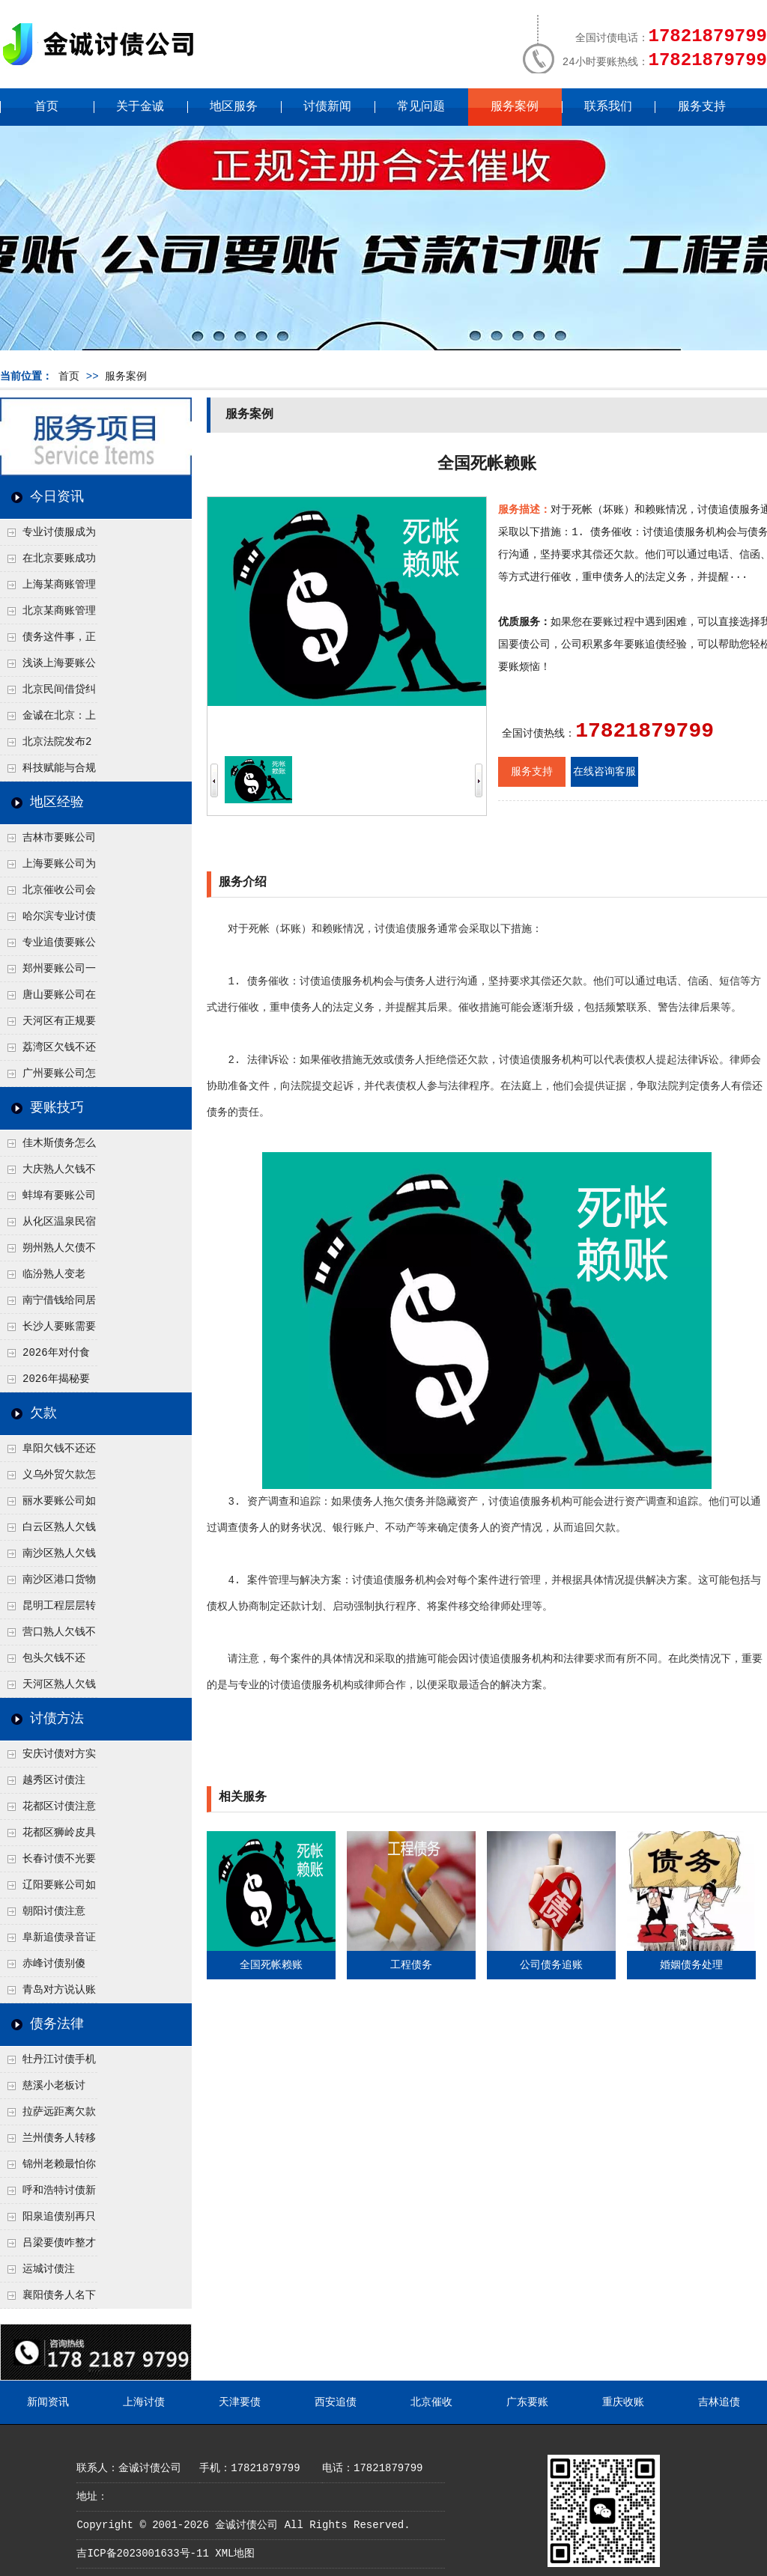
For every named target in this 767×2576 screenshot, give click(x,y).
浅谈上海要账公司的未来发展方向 (48, 667)
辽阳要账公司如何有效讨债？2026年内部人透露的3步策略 (48, 1888)
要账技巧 (57, 1107)
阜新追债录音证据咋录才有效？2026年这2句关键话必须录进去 (48, 1941)
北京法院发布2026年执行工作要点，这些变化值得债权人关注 (47, 745)
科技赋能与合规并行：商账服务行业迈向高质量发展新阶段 (48, 772)
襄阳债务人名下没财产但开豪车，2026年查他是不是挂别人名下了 (48, 2299)
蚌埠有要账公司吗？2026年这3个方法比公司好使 (48, 1199)
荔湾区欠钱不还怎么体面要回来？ (48, 1051)
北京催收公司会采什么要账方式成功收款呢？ (48, 894)
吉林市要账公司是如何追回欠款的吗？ (48, 841)
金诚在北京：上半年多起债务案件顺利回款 (48, 719)
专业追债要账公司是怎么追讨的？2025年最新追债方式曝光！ (48, 946)
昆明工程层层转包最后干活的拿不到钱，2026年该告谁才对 (48, 1609)
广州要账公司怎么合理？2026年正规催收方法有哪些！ (48, 1077)
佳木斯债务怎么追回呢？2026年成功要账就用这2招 (48, 1147)
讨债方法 (57, 1718)
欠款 (43, 1413)
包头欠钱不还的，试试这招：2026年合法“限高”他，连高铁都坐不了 (46, 1662)
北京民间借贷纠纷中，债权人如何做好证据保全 (48, 693)
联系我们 (608, 107)
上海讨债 (144, 2402)
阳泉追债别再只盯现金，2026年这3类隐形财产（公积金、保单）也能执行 (48, 2220)
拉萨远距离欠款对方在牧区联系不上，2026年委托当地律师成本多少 (48, 2115)
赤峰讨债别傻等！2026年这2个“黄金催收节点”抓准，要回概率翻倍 (48, 1967)
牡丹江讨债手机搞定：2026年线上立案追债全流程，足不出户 (48, 2063)
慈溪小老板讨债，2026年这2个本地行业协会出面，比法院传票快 (47, 2089)
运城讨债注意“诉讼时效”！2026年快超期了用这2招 (48, 2273)
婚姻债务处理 (691, 1965)
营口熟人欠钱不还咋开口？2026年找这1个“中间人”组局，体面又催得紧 (48, 1635)
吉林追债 (719, 2402)
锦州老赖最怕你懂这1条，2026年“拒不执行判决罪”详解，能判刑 (48, 2168)
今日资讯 (57, 497)
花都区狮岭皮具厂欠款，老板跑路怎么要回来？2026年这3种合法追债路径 (48, 1836)
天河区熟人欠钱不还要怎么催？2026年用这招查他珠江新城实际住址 (48, 1688)
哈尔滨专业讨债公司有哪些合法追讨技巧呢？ (48, 920)
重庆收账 (623, 2402)
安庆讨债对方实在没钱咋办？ (48, 1757)
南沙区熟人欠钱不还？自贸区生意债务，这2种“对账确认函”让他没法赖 (48, 1557)
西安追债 (336, 2402)
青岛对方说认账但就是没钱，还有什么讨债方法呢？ (48, 1993)
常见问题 (421, 107)
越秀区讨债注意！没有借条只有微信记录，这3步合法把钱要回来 (47, 1784)
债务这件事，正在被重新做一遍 (48, 641)
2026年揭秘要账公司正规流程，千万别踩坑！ (47, 1382)
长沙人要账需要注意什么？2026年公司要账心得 (48, 1330)
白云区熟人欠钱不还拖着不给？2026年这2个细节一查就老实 (48, 1531)
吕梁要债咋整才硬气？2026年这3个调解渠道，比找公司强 (48, 2246)
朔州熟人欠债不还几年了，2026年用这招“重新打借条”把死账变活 (48, 1251)
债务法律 (57, 2024)
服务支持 (702, 107)
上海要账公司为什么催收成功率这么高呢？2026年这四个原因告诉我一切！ (48, 867)
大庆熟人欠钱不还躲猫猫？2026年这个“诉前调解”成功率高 (48, 1173)
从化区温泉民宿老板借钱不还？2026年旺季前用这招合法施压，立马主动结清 (48, 1225)
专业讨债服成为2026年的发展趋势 (48, 536)
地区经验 (57, 802)
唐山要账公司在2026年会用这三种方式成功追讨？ (48, 998)
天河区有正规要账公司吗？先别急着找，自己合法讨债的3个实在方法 (48, 1025)
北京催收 (431, 2402)
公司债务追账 (551, 1965)
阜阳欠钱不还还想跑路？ (48, 1452)
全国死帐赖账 (271, 1965)
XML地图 (235, 2554)
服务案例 (515, 107)
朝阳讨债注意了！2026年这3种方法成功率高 (47, 1915)
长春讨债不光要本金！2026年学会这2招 (48, 1862)
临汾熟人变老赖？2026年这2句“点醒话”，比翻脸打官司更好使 (48, 1278)
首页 (46, 107)
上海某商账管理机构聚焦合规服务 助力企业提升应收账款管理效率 (48, 588)
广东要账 (527, 2402)
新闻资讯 (48, 2402)
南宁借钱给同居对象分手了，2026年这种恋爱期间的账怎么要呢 (48, 1304)
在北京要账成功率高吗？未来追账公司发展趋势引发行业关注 (48, 562)
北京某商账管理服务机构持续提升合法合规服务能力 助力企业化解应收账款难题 (48, 614)
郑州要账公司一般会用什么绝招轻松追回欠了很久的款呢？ (48, 972)
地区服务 (234, 107)
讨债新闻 (327, 107)
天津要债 (240, 2402)
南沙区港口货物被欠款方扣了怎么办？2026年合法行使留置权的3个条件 (48, 1583)
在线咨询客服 (604, 772)
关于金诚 (140, 107)
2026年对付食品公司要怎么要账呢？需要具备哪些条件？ (47, 1356)
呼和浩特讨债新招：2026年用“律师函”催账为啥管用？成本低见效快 (48, 2194)
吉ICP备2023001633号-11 (142, 2554)
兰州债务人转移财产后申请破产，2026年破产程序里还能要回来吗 (48, 2142)
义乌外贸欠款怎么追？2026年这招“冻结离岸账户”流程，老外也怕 (48, 1478)
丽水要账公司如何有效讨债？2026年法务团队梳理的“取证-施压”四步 (48, 1504)
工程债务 (411, 1965)
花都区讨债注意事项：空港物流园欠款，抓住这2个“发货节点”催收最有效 (48, 1810)
